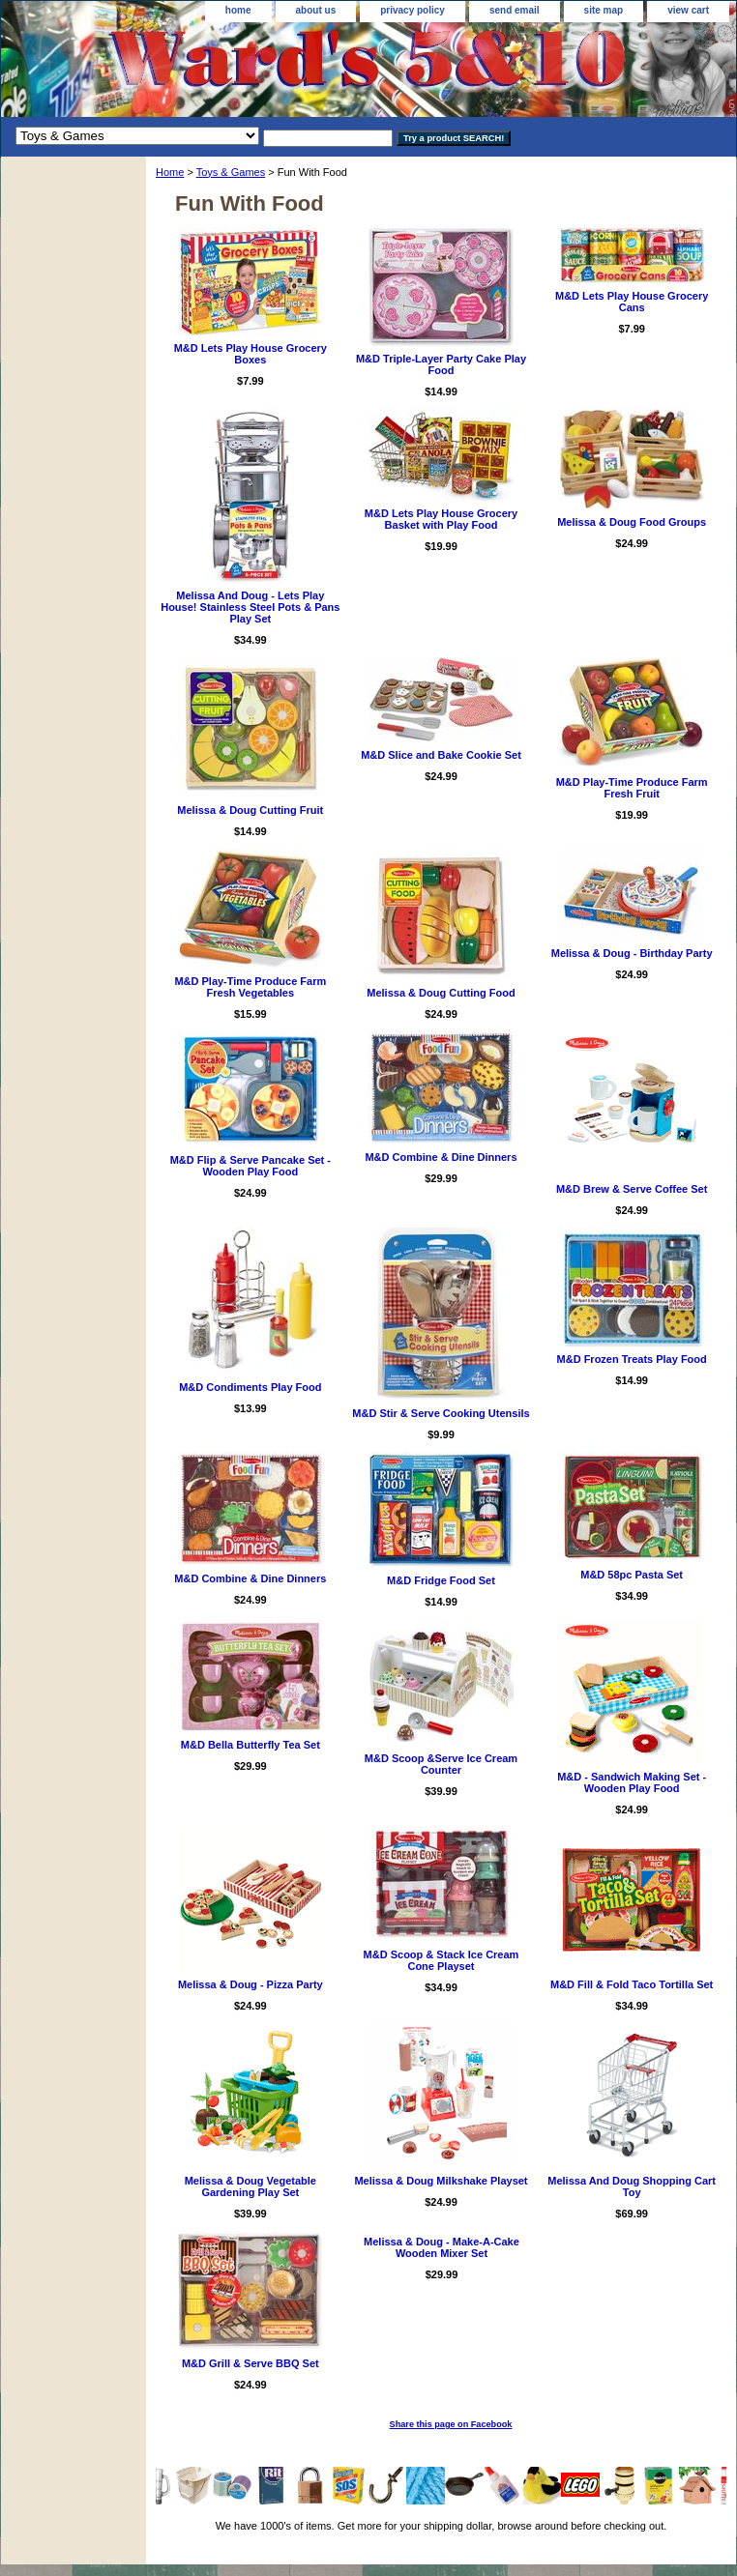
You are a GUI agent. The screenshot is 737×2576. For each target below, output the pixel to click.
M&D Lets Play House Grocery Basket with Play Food (441, 519)
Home (170, 172)
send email (514, 10)
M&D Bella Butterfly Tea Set (250, 1745)
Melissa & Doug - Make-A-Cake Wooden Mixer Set (441, 2247)
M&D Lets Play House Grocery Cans (631, 301)
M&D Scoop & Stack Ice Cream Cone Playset (441, 1960)
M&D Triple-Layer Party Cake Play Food (441, 364)
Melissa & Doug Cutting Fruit (250, 810)
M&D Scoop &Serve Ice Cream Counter (441, 1764)
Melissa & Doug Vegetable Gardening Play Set (250, 2186)
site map (604, 10)
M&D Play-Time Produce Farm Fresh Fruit (632, 787)
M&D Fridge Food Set (441, 1580)
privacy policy (412, 10)
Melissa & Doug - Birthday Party (632, 953)
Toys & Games (231, 172)
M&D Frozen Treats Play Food (632, 1359)
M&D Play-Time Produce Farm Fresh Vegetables (250, 987)
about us (316, 10)
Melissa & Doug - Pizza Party (250, 1984)
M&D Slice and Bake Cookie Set (441, 755)
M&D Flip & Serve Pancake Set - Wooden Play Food (250, 1165)
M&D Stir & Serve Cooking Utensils (440, 1413)
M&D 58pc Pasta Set (631, 1574)
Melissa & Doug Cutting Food (441, 993)
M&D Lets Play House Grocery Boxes (250, 353)
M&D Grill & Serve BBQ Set (250, 2363)
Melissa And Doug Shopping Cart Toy (631, 2186)
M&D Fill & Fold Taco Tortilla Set (631, 1984)
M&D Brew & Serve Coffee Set (632, 1189)
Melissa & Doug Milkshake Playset (440, 2180)
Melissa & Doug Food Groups (631, 522)
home (238, 10)
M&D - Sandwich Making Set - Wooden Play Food (631, 1782)
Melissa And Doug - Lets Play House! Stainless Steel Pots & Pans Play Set (250, 607)
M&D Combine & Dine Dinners (440, 1157)
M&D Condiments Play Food (250, 1387)
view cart (688, 10)
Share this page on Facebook (451, 2424)
